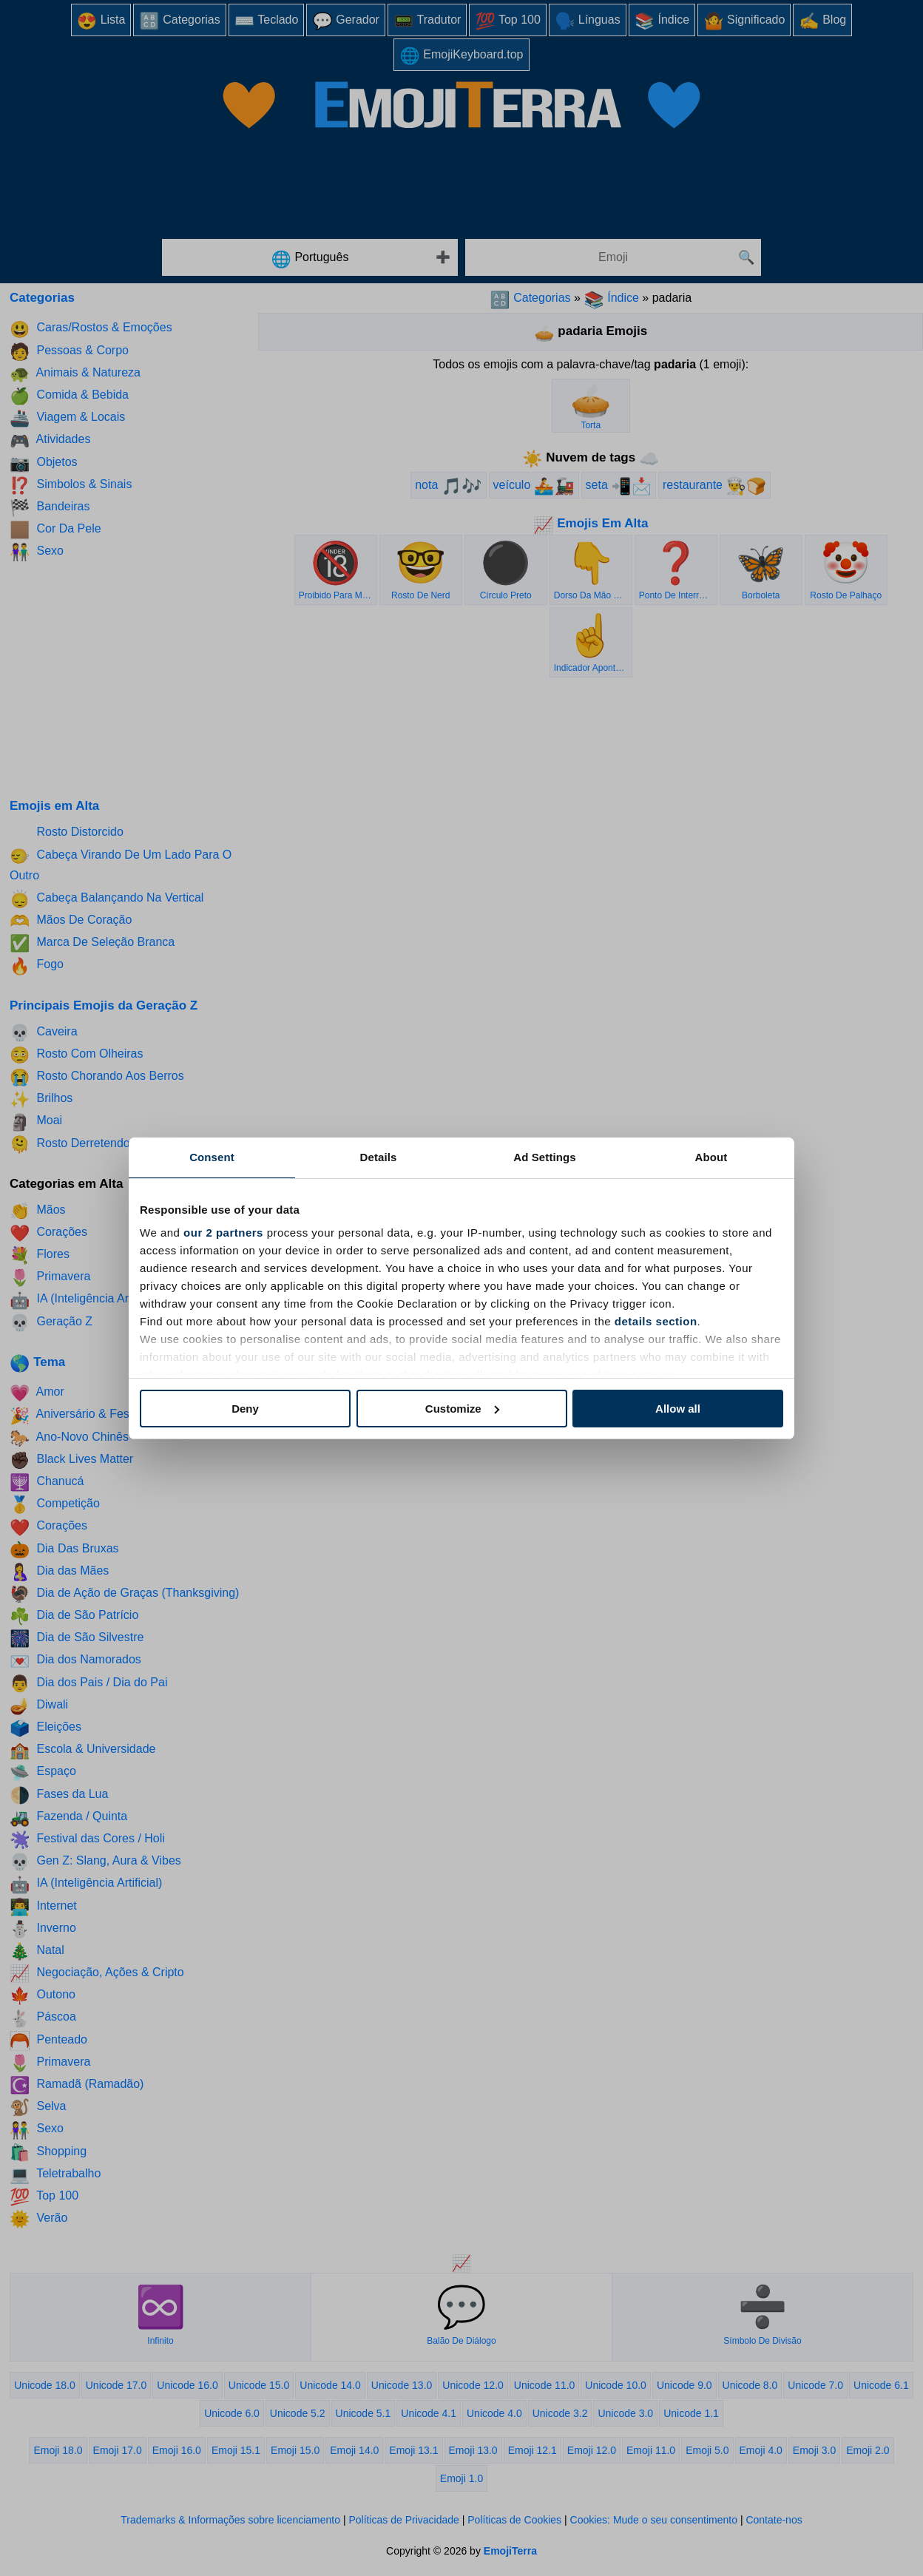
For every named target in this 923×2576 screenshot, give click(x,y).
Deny (245, 1408)
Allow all (677, 1408)
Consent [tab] (211, 1157)
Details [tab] (378, 1157)
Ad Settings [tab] (544, 1157)
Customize (462, 1408)
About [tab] (711, 1157)
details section (656, 1321)
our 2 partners (223, 1232)
